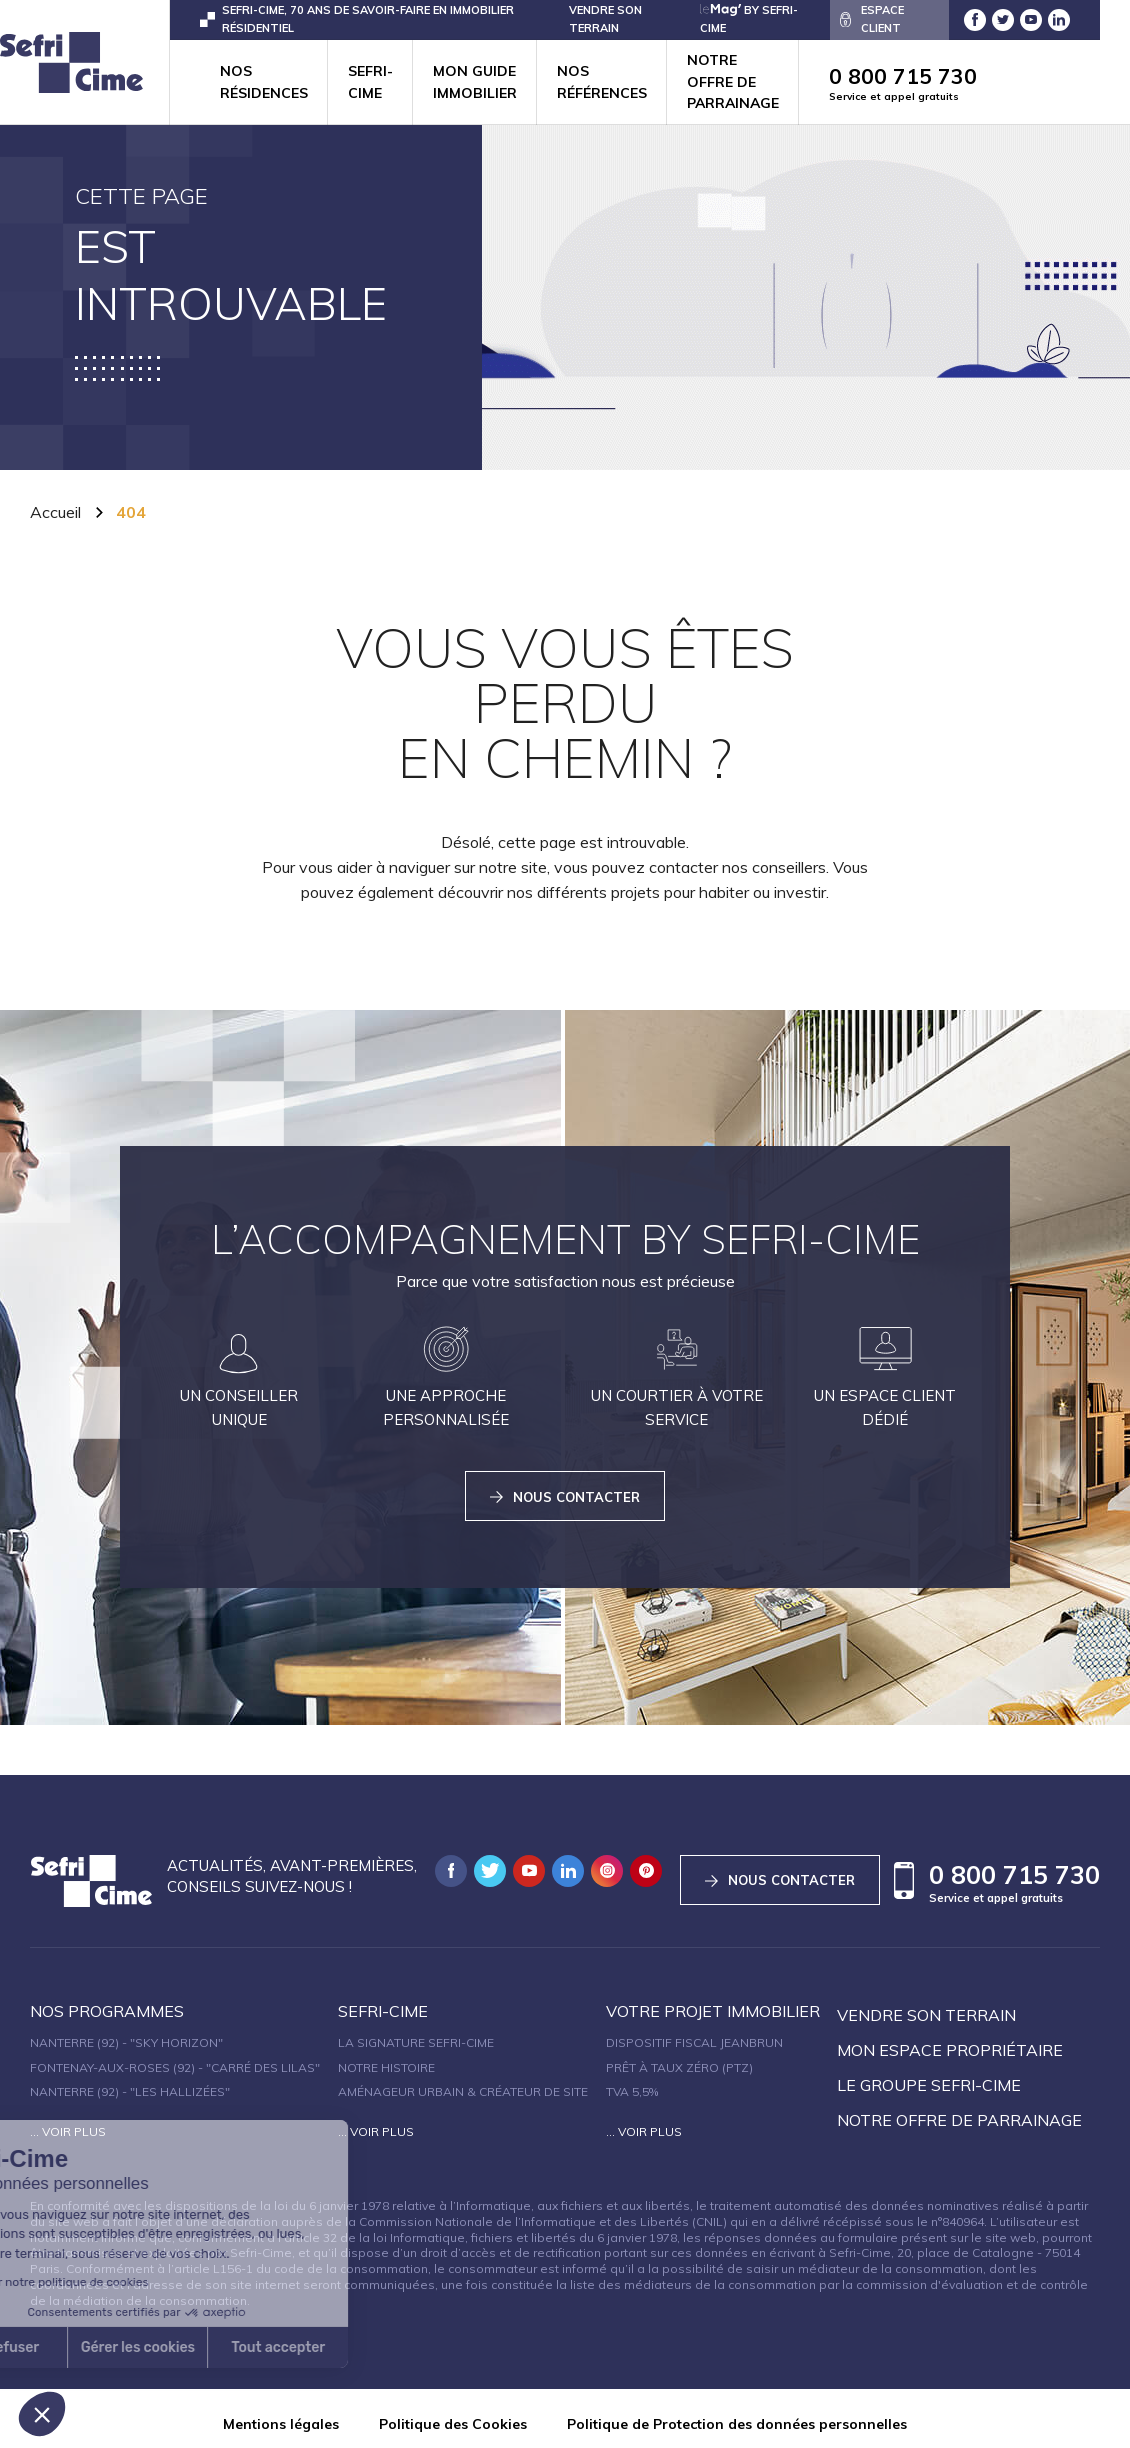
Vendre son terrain (926, 2005)
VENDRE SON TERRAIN (605, 18)
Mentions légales (281, 2414)
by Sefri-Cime (749, 18)
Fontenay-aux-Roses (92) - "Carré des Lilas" (175, 2057)
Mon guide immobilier (475, 82)
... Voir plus (68, 2121)
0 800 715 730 (949, 83)
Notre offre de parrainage (733, 82)
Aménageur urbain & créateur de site (463, 2081)
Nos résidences (264, 82)
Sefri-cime (370, 82)
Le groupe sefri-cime (929, 2075)
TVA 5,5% (632, 2081)
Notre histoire (386, 2057)
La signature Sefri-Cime (416, 2032)
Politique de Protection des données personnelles (737, 2414)
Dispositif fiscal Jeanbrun (694, 2032)
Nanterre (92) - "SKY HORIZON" (126, 2032)
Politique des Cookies (453, 2414)
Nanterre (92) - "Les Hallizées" (130, 2081)
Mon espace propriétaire (950, 2040)
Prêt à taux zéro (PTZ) (679, 2057)
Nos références (602, 82)
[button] (42, 2414)
